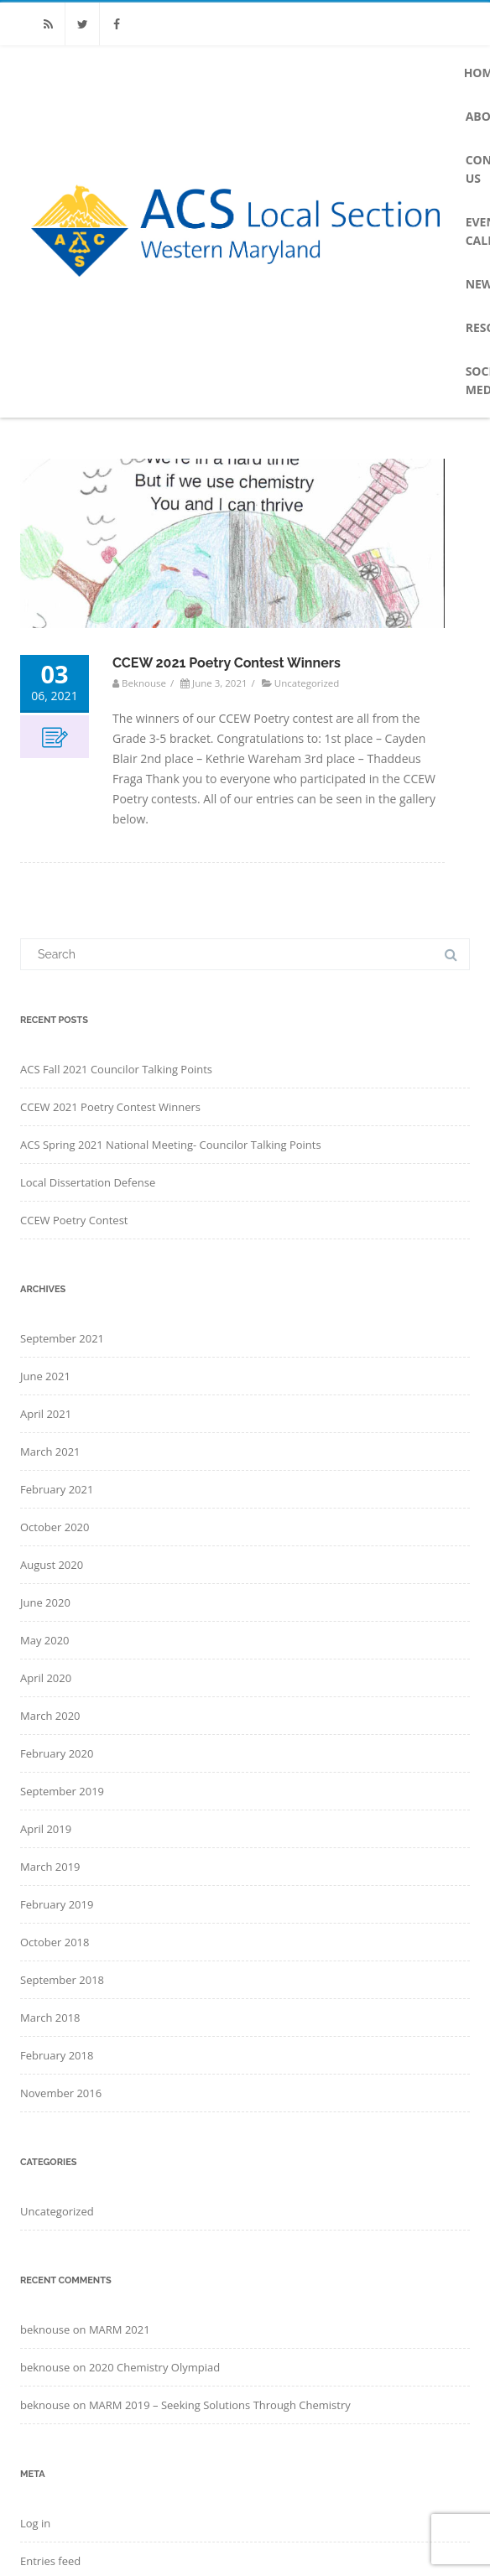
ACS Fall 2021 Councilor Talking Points (116, 1069)
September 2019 (62, 1791)
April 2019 (45, 1828)
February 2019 (56, 1904)
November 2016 (61, 2093)
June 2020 (45, 1602)
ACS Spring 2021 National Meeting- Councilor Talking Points (170, 1144)
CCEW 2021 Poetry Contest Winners (226, 663)
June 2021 (45, 1376)
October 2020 (54, 1527)
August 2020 (51, 1564)
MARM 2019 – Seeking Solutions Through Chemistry (220, 2404)
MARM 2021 (119, 2329)
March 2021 (50, 1451)
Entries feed (50, 2560)
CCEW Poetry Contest (74, 1220)
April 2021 (45, 1413)
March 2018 (50, 2017)
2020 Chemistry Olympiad (154, 2367)
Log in (35, 2523)
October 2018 (54, 1942)
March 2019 (50, 1866)
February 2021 (56, 1489)
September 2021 (62, 1338)
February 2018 (56, 2055)
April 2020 (45, 1677)
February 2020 (56, 1753)
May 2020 (45, 1640)
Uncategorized (307, 683)
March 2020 (50, 1715)
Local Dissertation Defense (87, 1182)
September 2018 (62, 1979)
